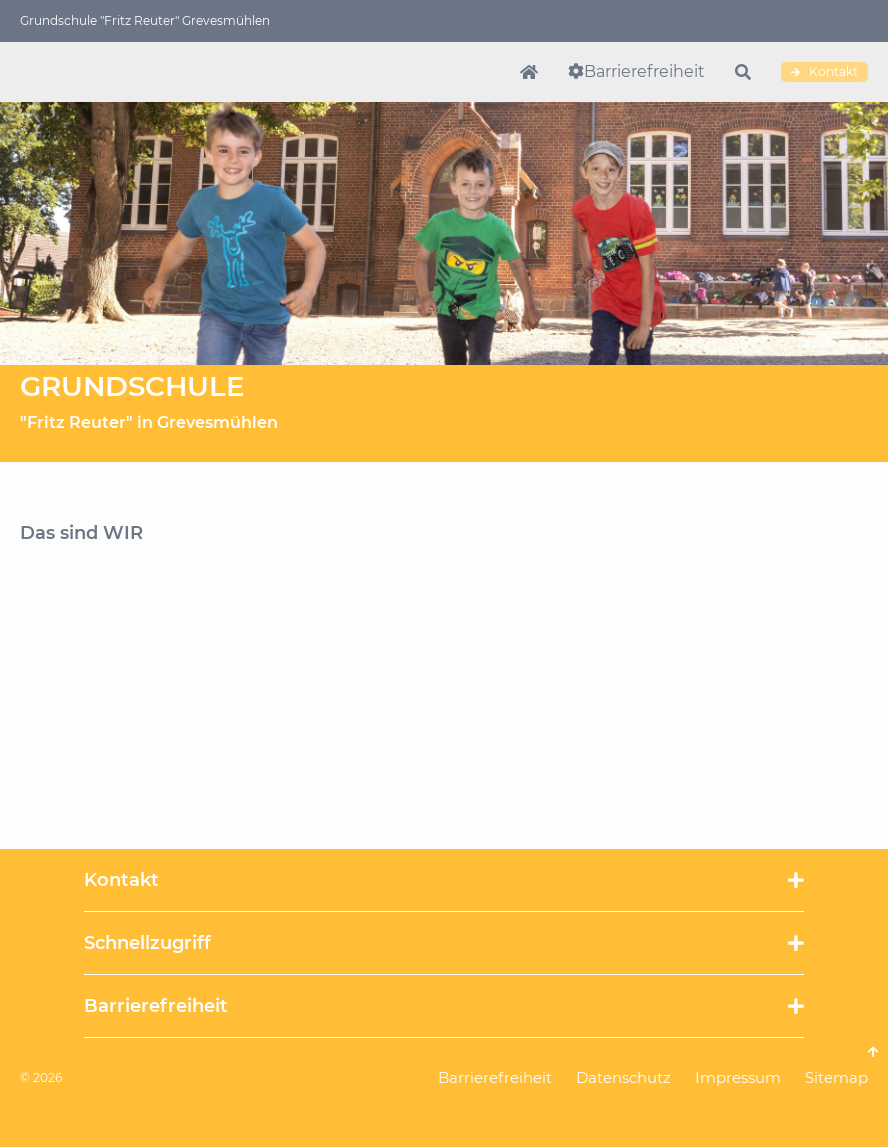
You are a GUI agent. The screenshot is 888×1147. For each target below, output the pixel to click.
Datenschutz (623, 1077)
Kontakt (824, 72)
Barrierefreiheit (644, 71)
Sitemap (836, 1077)
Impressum (738, 1077)
